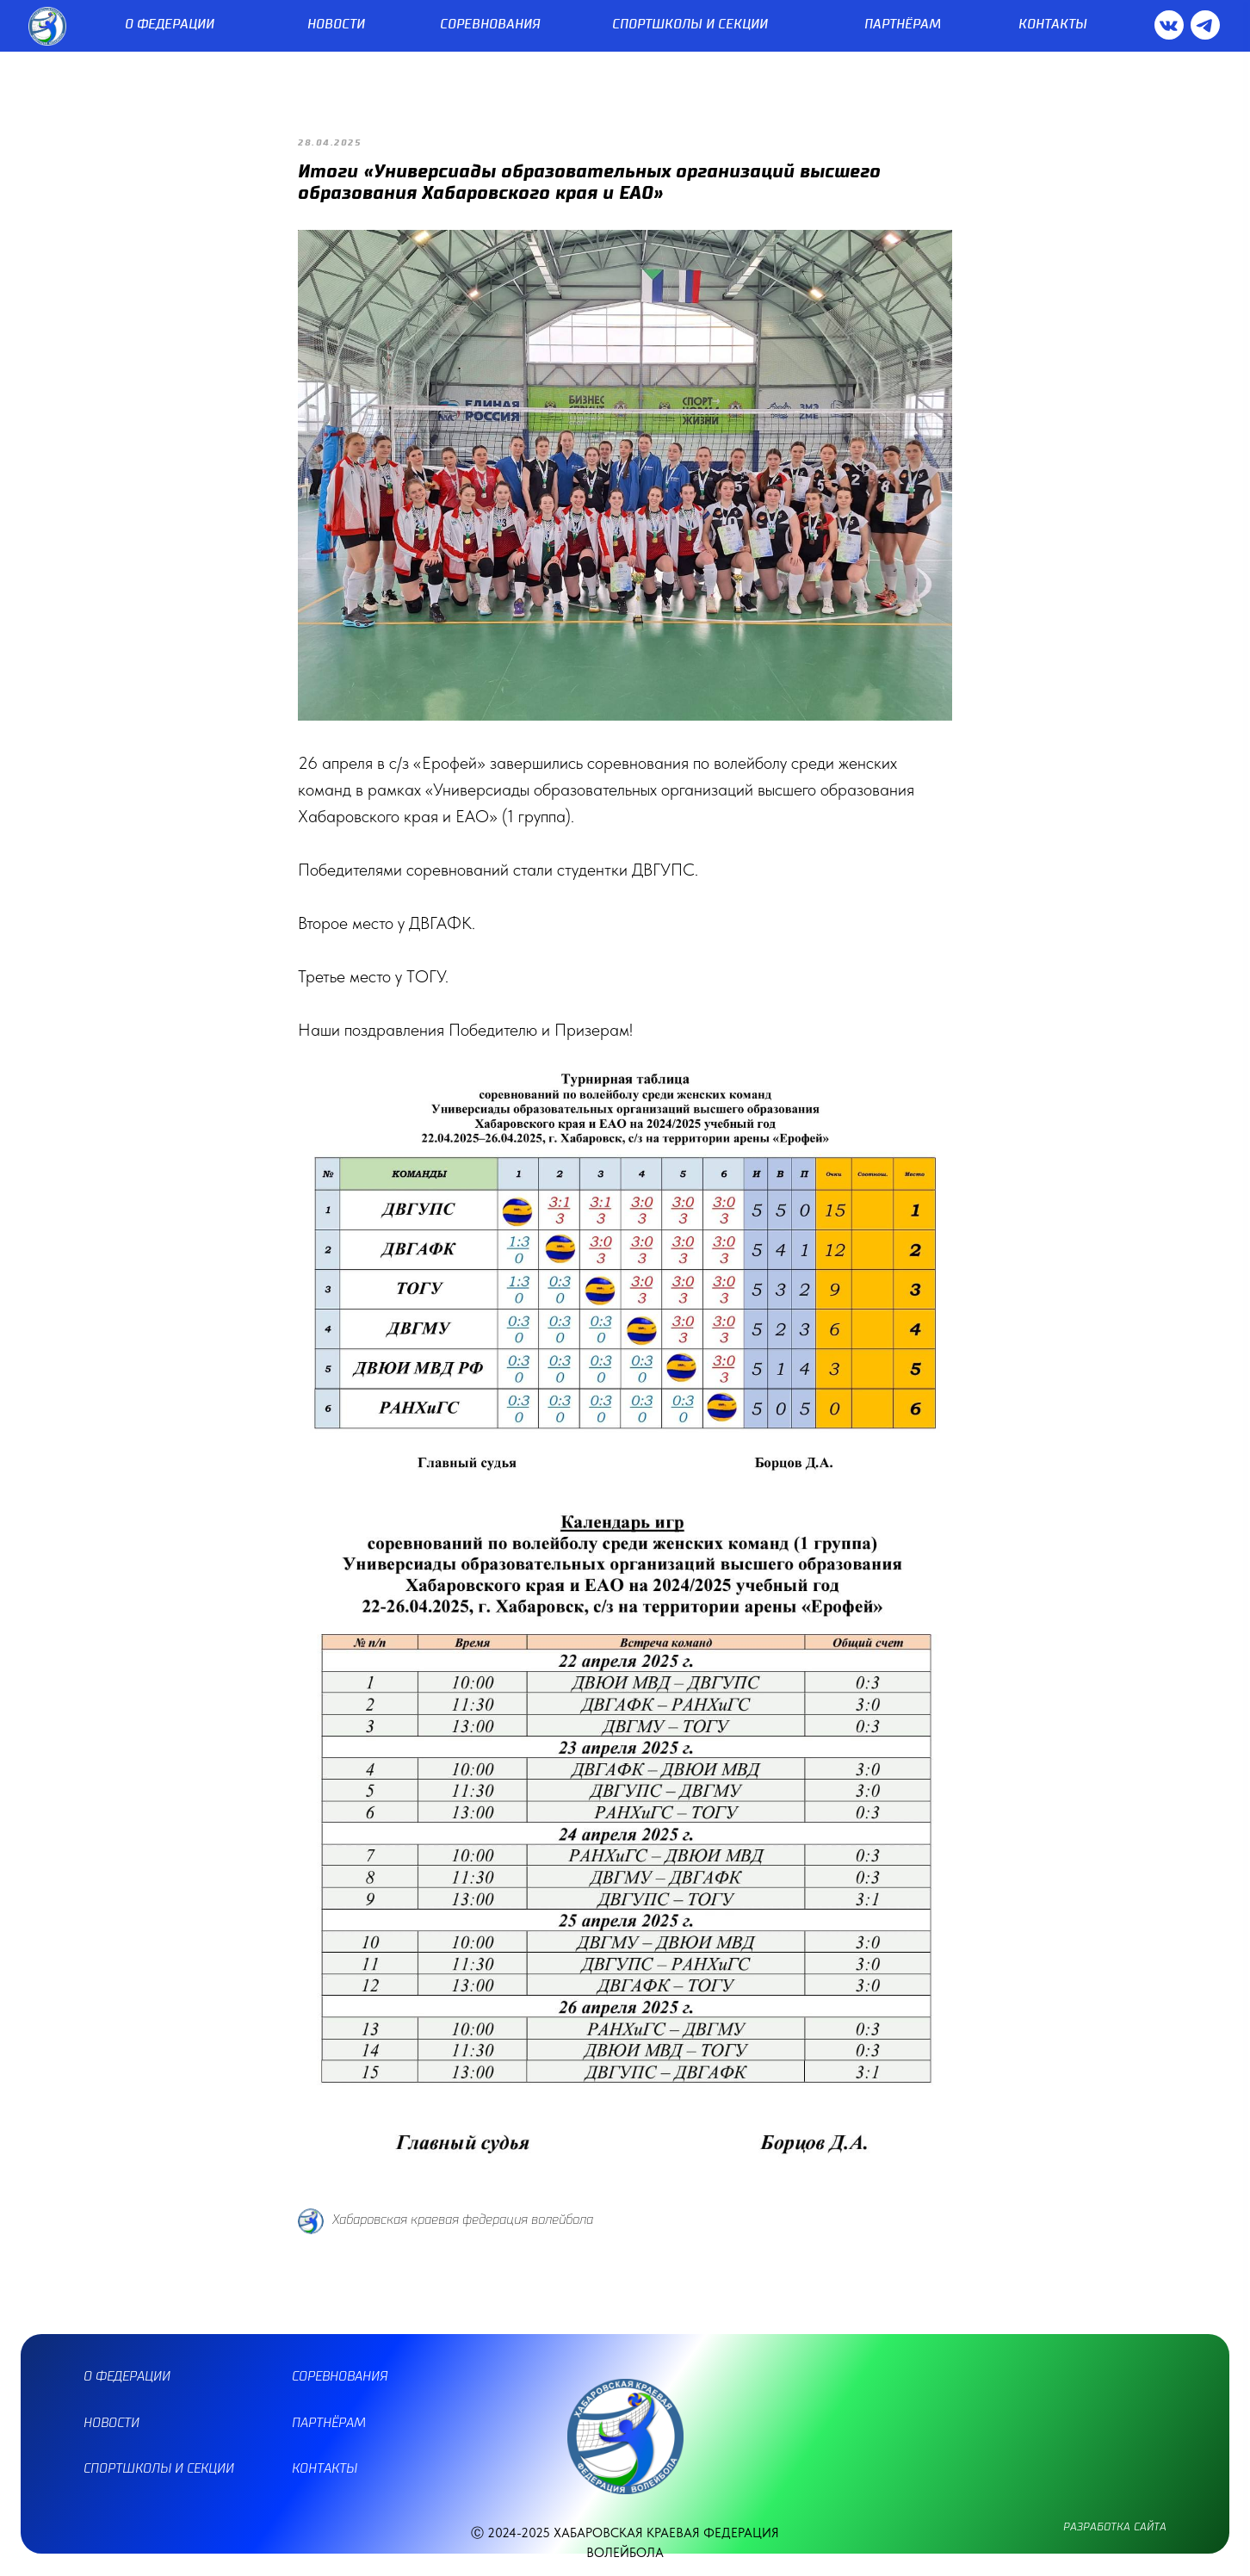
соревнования (339, 2376)
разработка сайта (1114, 2527)
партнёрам (329, 2423)
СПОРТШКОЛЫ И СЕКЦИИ (690, 24)
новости (111, 2423)
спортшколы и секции (159, 2468)
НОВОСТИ (336, 24)
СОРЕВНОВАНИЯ (490, 24)
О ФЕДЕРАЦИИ (169, 24)
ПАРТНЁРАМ (902, 24)
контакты (324, 2468)
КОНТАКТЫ (1052, 24)
